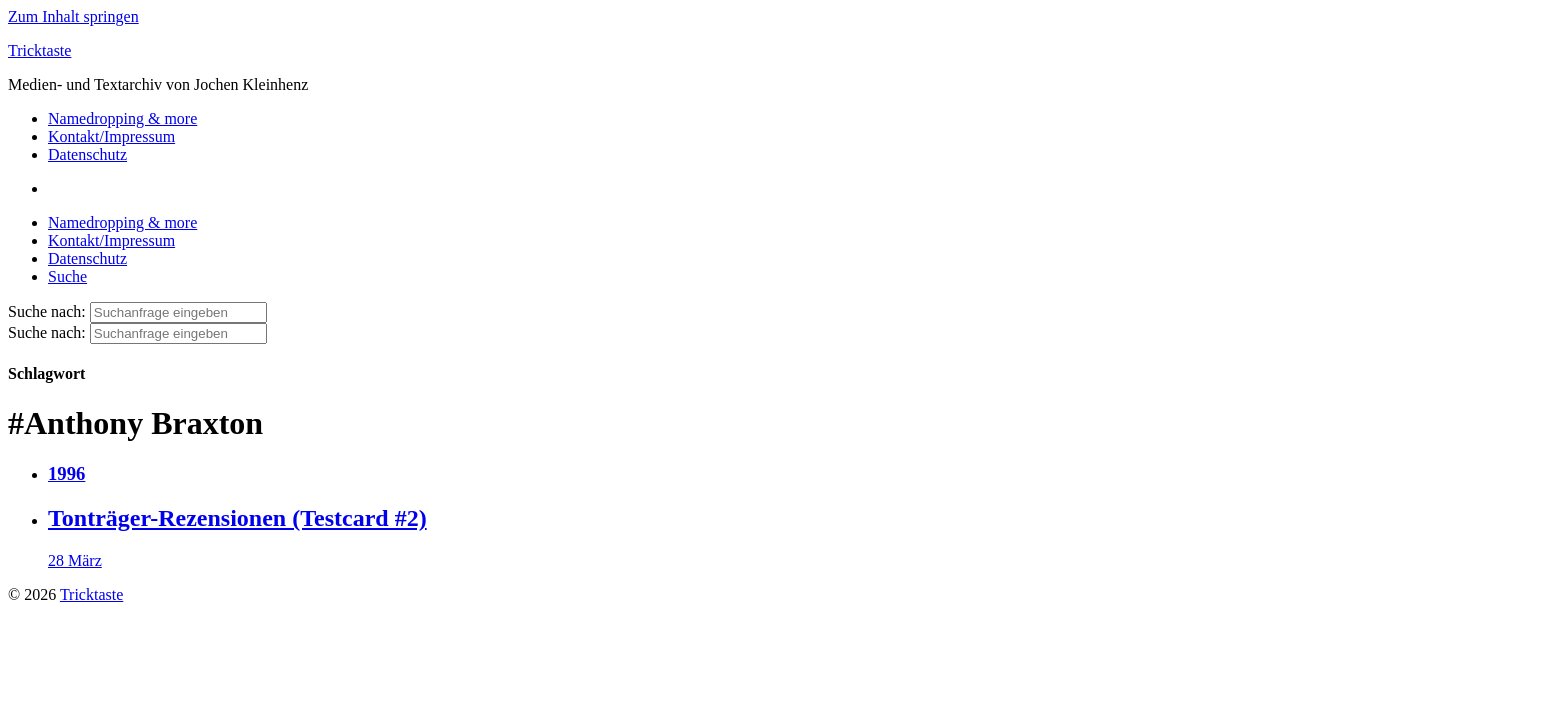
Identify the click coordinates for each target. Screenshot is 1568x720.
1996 (66, 473)
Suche (67, 276)
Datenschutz (87, 154)
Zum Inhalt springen (73, 16)
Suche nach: (47, 311)
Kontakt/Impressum (111, 136)
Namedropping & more (122, 118)
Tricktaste (39, 50)
